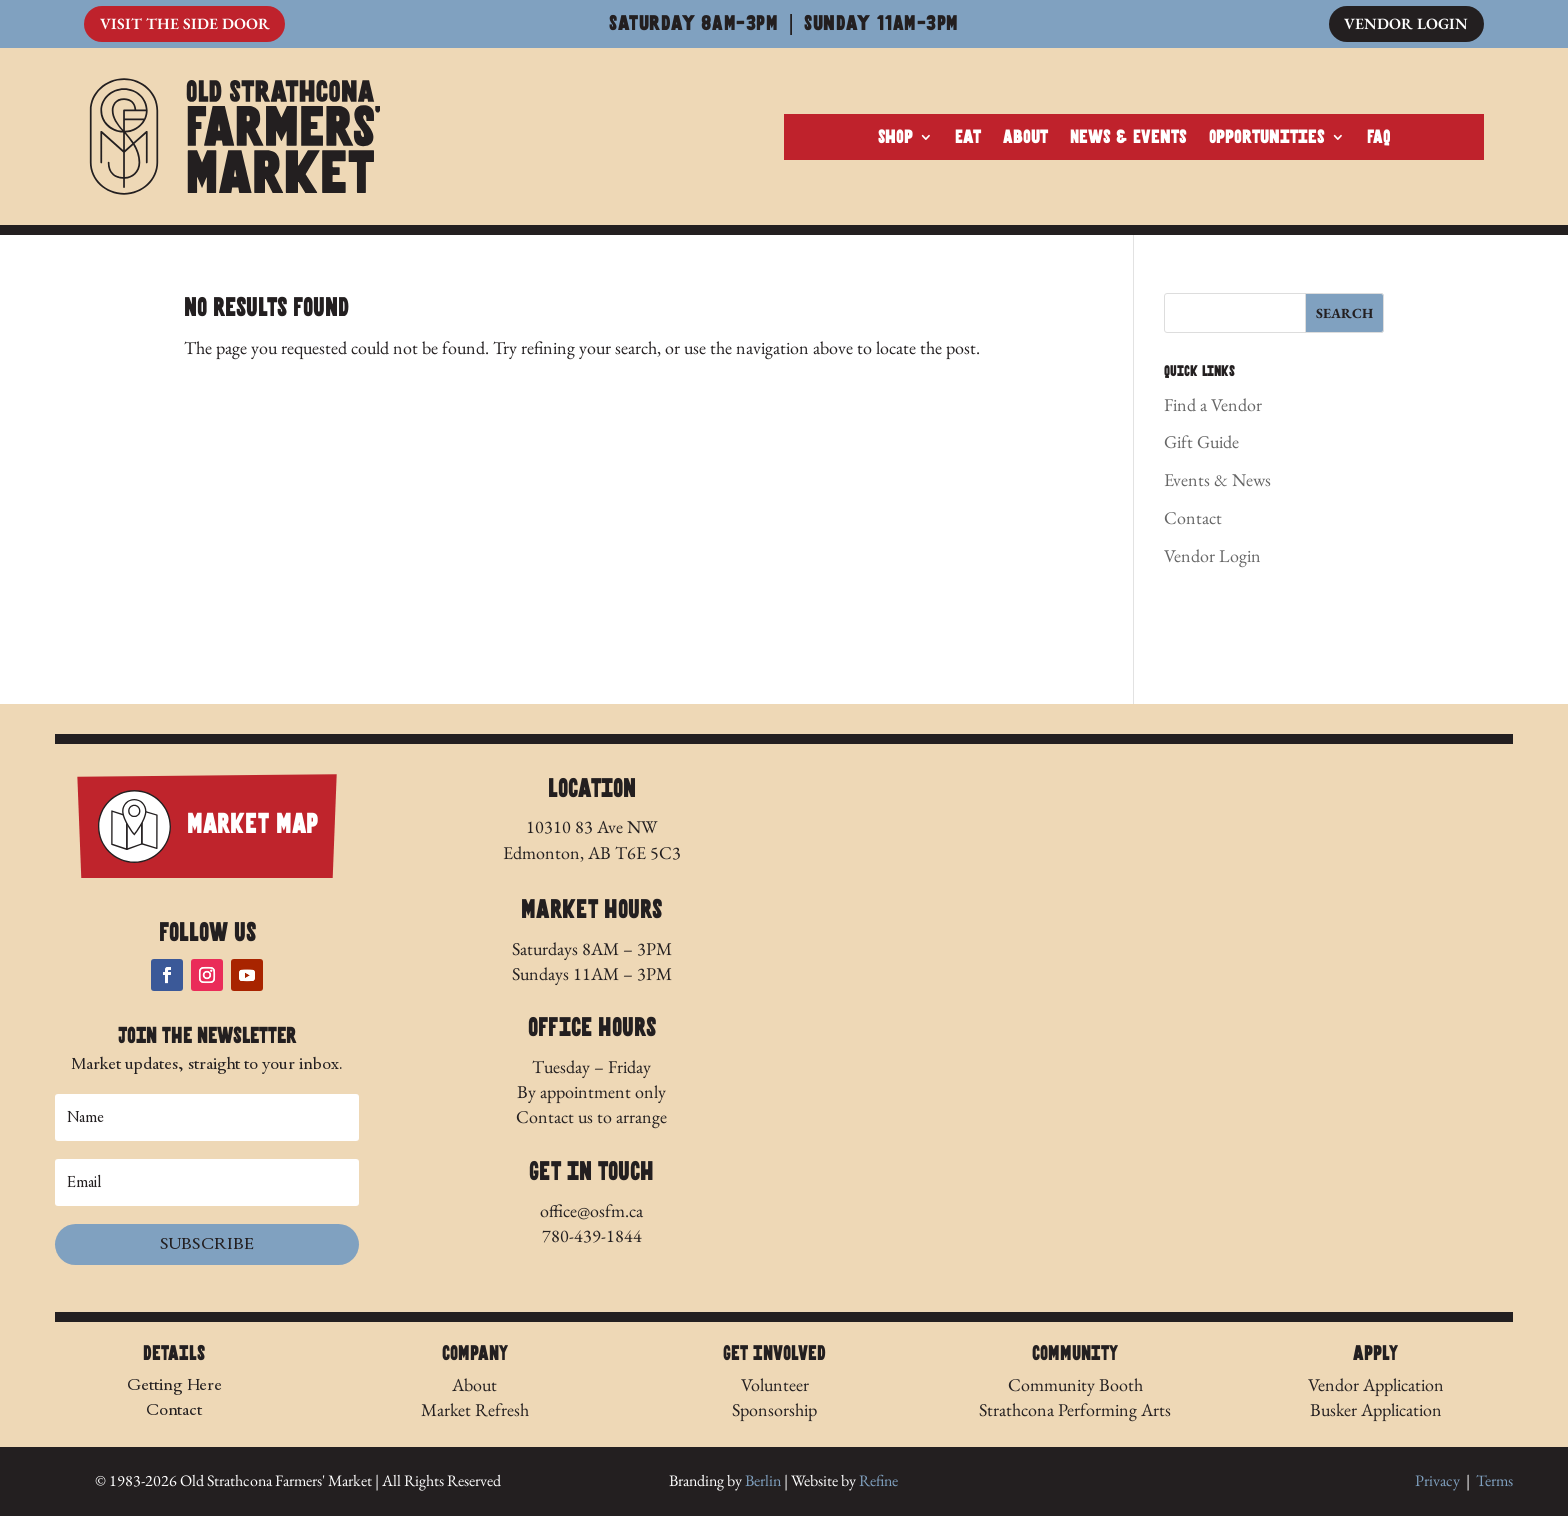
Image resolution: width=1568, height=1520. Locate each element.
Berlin (763, 1484)
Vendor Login (1405, 24)
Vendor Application (1376, 1387)
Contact (1193, 521)
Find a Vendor (1213, 407)
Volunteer (775, 1387)
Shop (895, 139)
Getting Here (174, 1387)
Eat (968, 139)
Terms (1494, 1484)
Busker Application (1376, 1413)
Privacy (1437, 1484)
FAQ (1379, 139)
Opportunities (1267, 139)
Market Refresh (475, 1413)
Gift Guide (1201, 445)
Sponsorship (774, 1413)
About (1025, 139)
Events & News (1217, 483)
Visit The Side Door (185, 24)
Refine (878, 1484)
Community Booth (1075, 1387)
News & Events (1128, 139)
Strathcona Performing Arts (1075, 1413)
